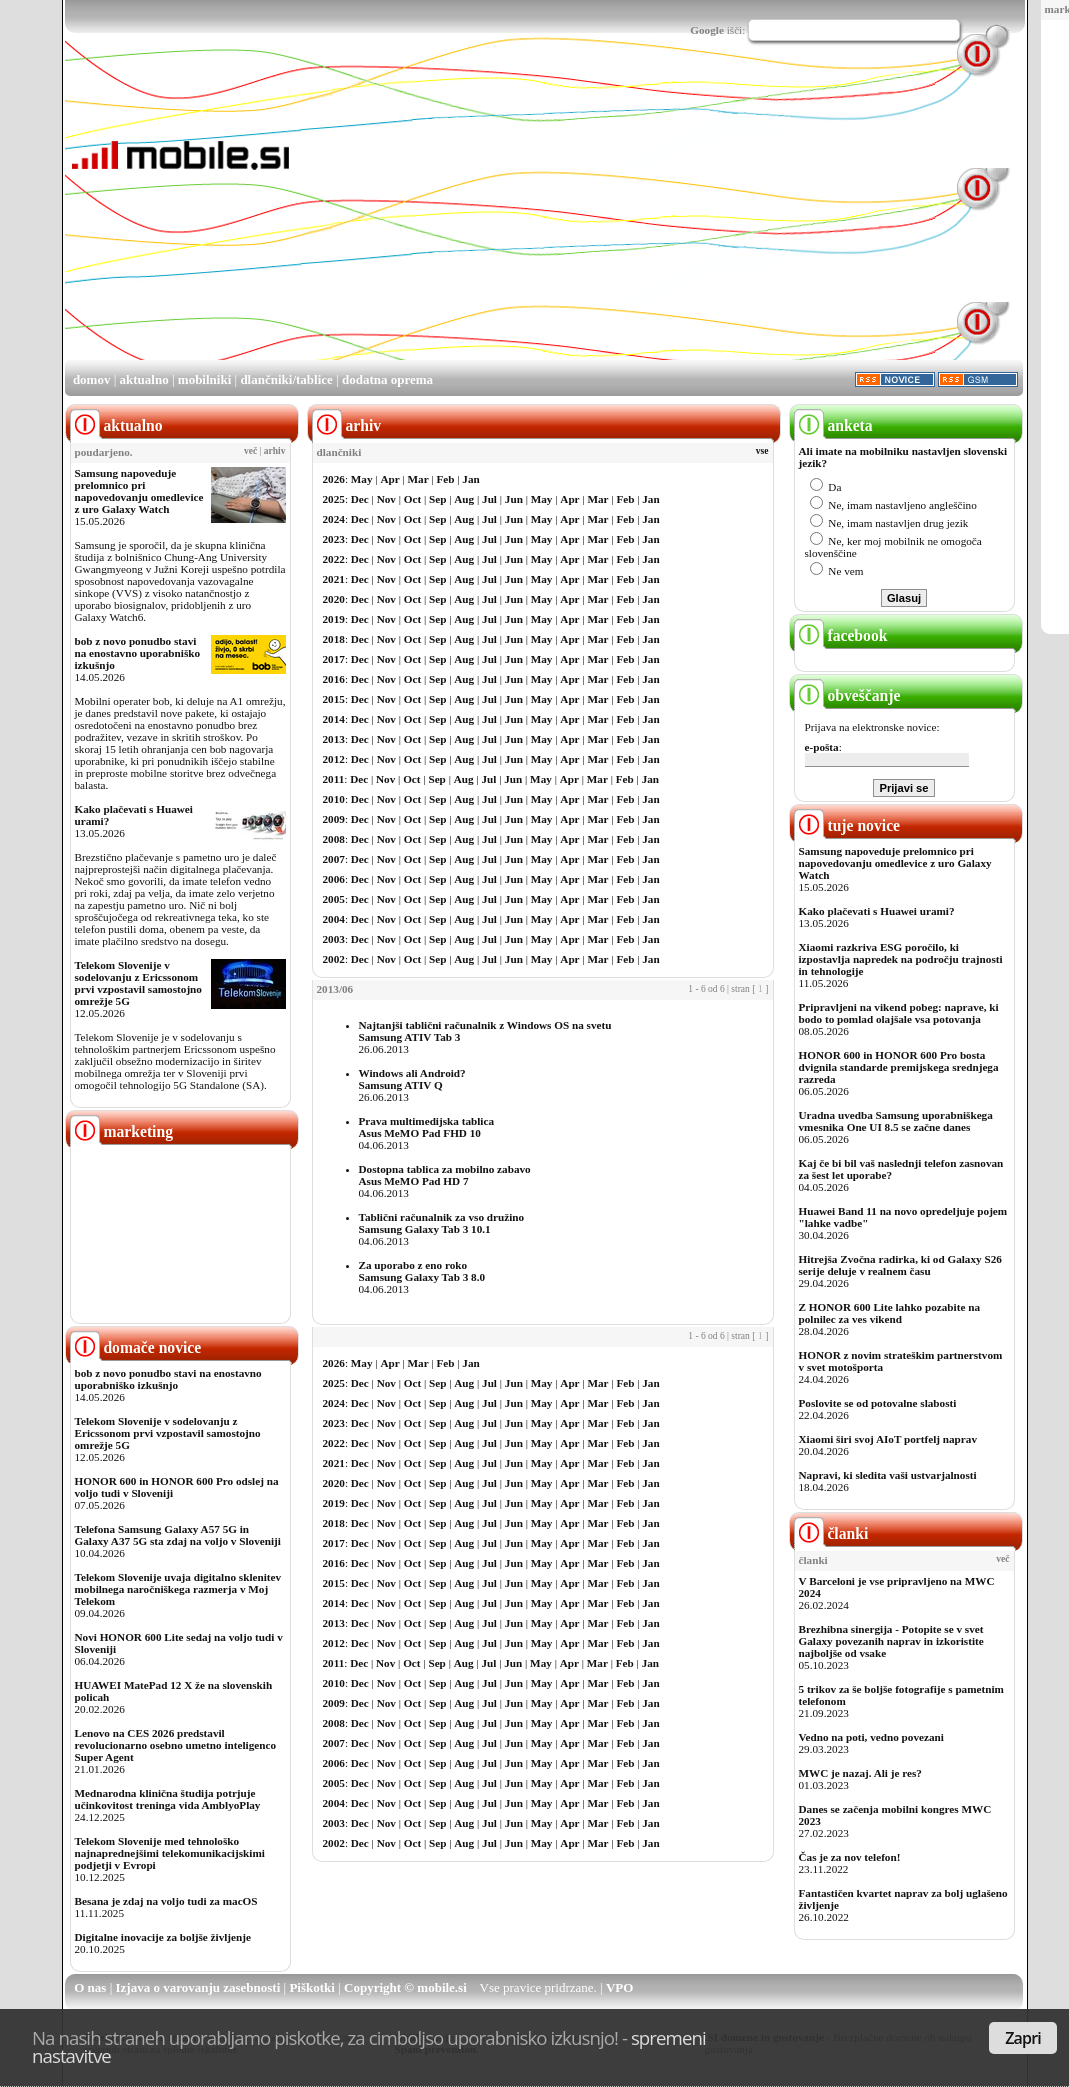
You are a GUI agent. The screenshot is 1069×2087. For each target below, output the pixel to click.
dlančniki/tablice (286, 379)
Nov (386, 499)
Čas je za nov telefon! (850, 1857)
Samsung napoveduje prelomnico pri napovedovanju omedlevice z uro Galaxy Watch (139, 491)
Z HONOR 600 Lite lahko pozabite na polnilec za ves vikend (890, 1313)
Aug (464, 499)
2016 (334, 679)
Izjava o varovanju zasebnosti (198, 1987)
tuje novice (847, 825)
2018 (334, 639)
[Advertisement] (552, 218)
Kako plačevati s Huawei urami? (877, 911)
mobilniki (204, 379)
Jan (470, 479)
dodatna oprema (387, 379)
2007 (334, 859)
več (250, 451)
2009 (334, 819)
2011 (334, 779)
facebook (841, 635)
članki (831, 1533)
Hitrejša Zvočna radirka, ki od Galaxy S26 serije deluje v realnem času (900, 1265)
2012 (334, 759)
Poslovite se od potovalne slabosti (878, 1403)
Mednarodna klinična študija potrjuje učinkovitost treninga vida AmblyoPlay (168, 1799)
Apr (389, 479)
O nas (90, 1987)
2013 (334, 739)
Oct (412, 499)
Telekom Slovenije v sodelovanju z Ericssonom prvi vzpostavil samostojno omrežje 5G (138, 983)
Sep (437, 499)
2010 (334, 799)
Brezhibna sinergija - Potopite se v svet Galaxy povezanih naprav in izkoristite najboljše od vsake (891, 1641)
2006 (334, 879)
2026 (334, 479)
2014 (334, 719)
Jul (489, 499)
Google (707, 30)
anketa (833, 425)
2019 (334, 619)
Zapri (1023, 2038)
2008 (334, 839)
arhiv (275, 451)
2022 (334, 559)
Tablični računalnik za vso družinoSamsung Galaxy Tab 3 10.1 (442, 1223)
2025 (334, 499)
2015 (334, 699)
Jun (514, 499)
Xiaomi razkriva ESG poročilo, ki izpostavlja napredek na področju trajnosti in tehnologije (901, 959)
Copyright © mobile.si (405, 1987)
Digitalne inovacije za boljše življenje (163, 1937)
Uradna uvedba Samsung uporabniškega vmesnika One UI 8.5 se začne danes (896, 1121)
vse (762, 451)
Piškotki (312, 1987)
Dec (360, 499)
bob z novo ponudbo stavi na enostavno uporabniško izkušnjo (138, 653)
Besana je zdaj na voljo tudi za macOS (166, 1901)
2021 (334, 579)
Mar (418, 479)
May (362, 479)
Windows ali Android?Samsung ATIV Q (412, 1079)
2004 (334, 919)
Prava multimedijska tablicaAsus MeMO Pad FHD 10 (427, 1127)
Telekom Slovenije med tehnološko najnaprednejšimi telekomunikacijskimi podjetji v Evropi (170, 1853)
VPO (619, 1987)
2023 (334, 539)
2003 (334, 939)
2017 (334, 659)
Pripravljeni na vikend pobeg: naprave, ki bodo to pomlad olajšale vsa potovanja (899, 1013)
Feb (445, 479)
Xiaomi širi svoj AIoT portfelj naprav (888, 1439)
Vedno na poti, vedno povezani (871, 1737)
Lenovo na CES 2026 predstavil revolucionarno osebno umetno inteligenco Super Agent (175, 1745)
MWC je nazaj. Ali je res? (860, 1773)
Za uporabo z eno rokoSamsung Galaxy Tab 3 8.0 (422, 1271)
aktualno (144, 379)
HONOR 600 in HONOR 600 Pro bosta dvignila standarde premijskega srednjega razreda (899, 1067)
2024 (334, 519)
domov (92, 379)
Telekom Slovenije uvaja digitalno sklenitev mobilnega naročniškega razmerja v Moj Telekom (178, 1589)
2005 (334, 899)
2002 (334, 959)
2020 (334, 599)
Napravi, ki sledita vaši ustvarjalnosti (888, 1475)
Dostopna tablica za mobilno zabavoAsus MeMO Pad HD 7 (445, 1175)
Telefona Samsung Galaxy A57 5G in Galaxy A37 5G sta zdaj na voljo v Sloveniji (178, 1535)
